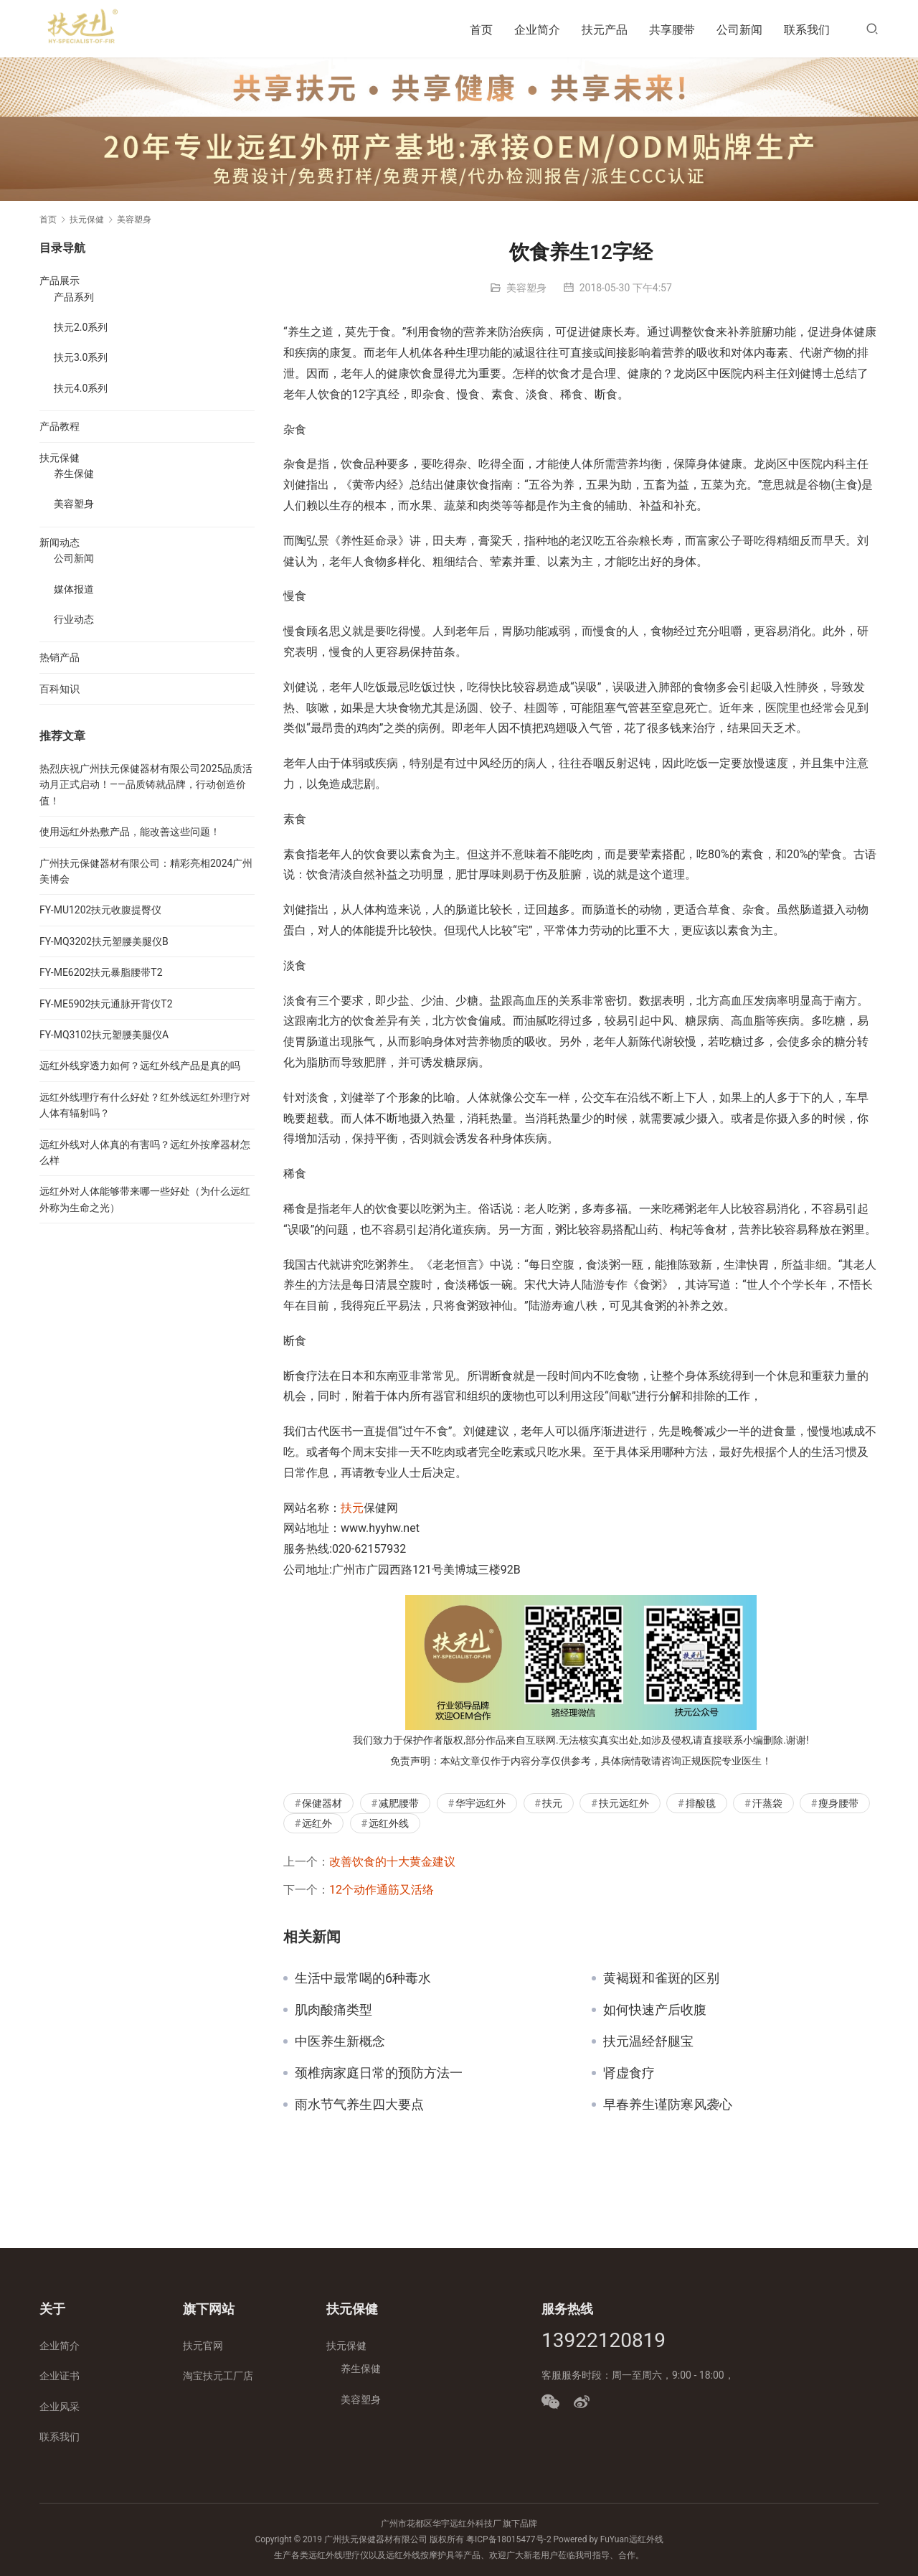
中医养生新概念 (340, 2041)
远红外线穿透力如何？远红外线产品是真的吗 (139, 1065)
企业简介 (537, 30)
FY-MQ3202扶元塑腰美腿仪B (104, 941)
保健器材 (322, 1803)
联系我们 (807, 30)
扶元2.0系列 (81, 327)
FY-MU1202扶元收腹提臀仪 (100, 910)
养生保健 (74, 473)
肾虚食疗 (629, 2073)
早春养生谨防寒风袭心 (667, 2104)
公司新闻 (739, 30)
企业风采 (59, 2406)
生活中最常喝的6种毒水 (363, 1978)
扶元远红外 (624, 1803)
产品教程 (59, 426)
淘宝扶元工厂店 (218, 2376)
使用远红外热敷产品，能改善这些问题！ (129, 831)
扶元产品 (605, 30)
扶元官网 (203, 2345)
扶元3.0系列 (81, 357)
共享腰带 (672, 30)
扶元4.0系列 (81, 388)
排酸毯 (701, 1803)
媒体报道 (74, 589)
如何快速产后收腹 (654, 2010)
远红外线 (389, 1823)
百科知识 (59, 689)
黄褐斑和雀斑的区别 (661, 1978)
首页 (481, 30)
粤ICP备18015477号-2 (509, 2539)
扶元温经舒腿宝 (648, 2041)
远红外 (317, 1823)
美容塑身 (526, 287)
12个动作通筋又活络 (381, 1889)
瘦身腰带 (838, 1803)
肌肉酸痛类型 (333, 2010)
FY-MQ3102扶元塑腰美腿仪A (104, 1034)
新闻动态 (59, 542)
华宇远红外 (480, 1803)
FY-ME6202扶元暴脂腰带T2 (101, 972)
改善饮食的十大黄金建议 (392, 1861)
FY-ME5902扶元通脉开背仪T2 (106, 1004)
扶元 (352, 1508)
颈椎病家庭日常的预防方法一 (379, 2073)
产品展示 (59, 280)
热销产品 (59, 657)
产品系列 (74, 297)
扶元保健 (59, 458)
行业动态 (74, 619)
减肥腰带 (399, 1803)
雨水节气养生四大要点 (359, 2104)
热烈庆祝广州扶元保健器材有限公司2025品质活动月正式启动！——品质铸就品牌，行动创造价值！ (145, 785)
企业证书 (59, 2376)
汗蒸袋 (767, 1803)
